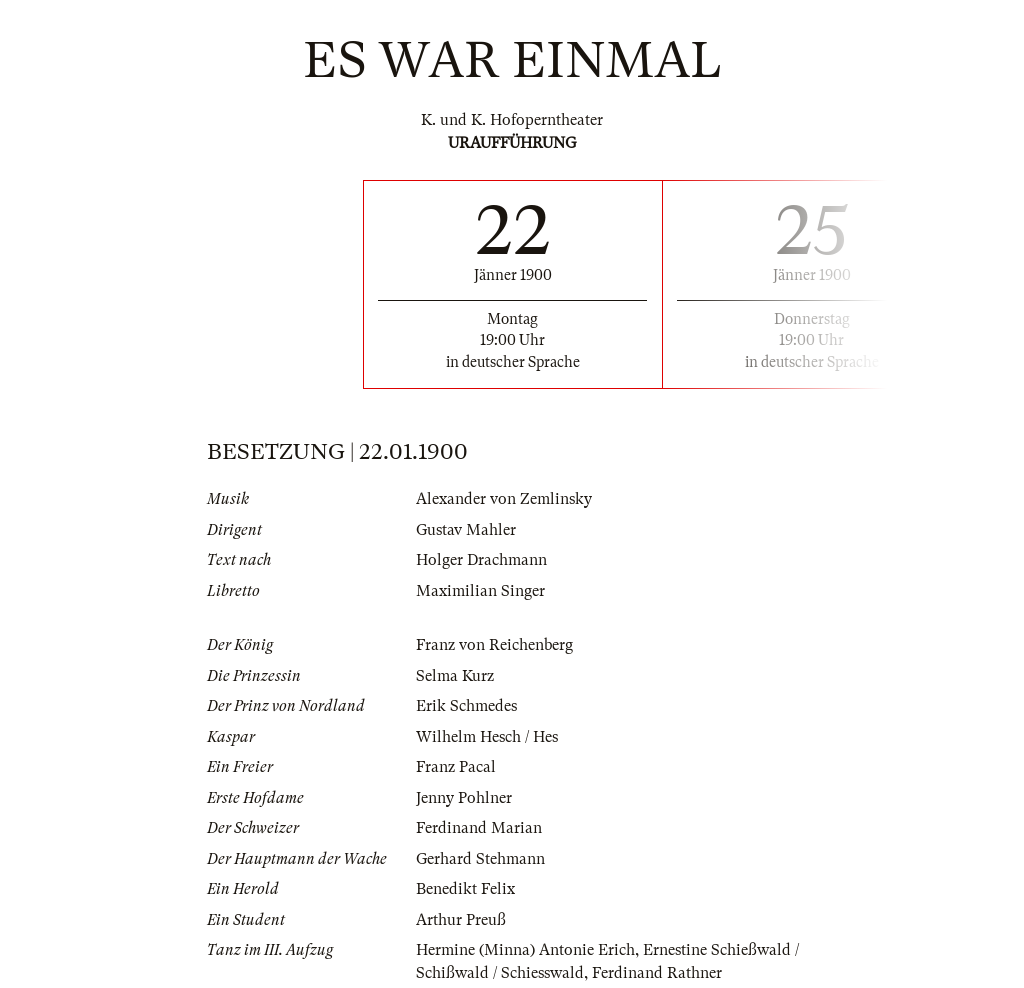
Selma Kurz (455, 676)
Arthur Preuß (461, 920)
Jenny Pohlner (464, 798)
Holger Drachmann (481, 560)
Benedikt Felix (465, 889)
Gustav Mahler (466, 530)
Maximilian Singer (480, 591)
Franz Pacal (456, 767)
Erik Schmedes (466, 706)
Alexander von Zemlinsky (504, 499)
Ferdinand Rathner (657, 973)
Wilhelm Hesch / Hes (487, 737)
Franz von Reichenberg (494, 645)
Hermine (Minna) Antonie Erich (525, 950)
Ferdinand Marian (479, 828)
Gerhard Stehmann (480, 859)
